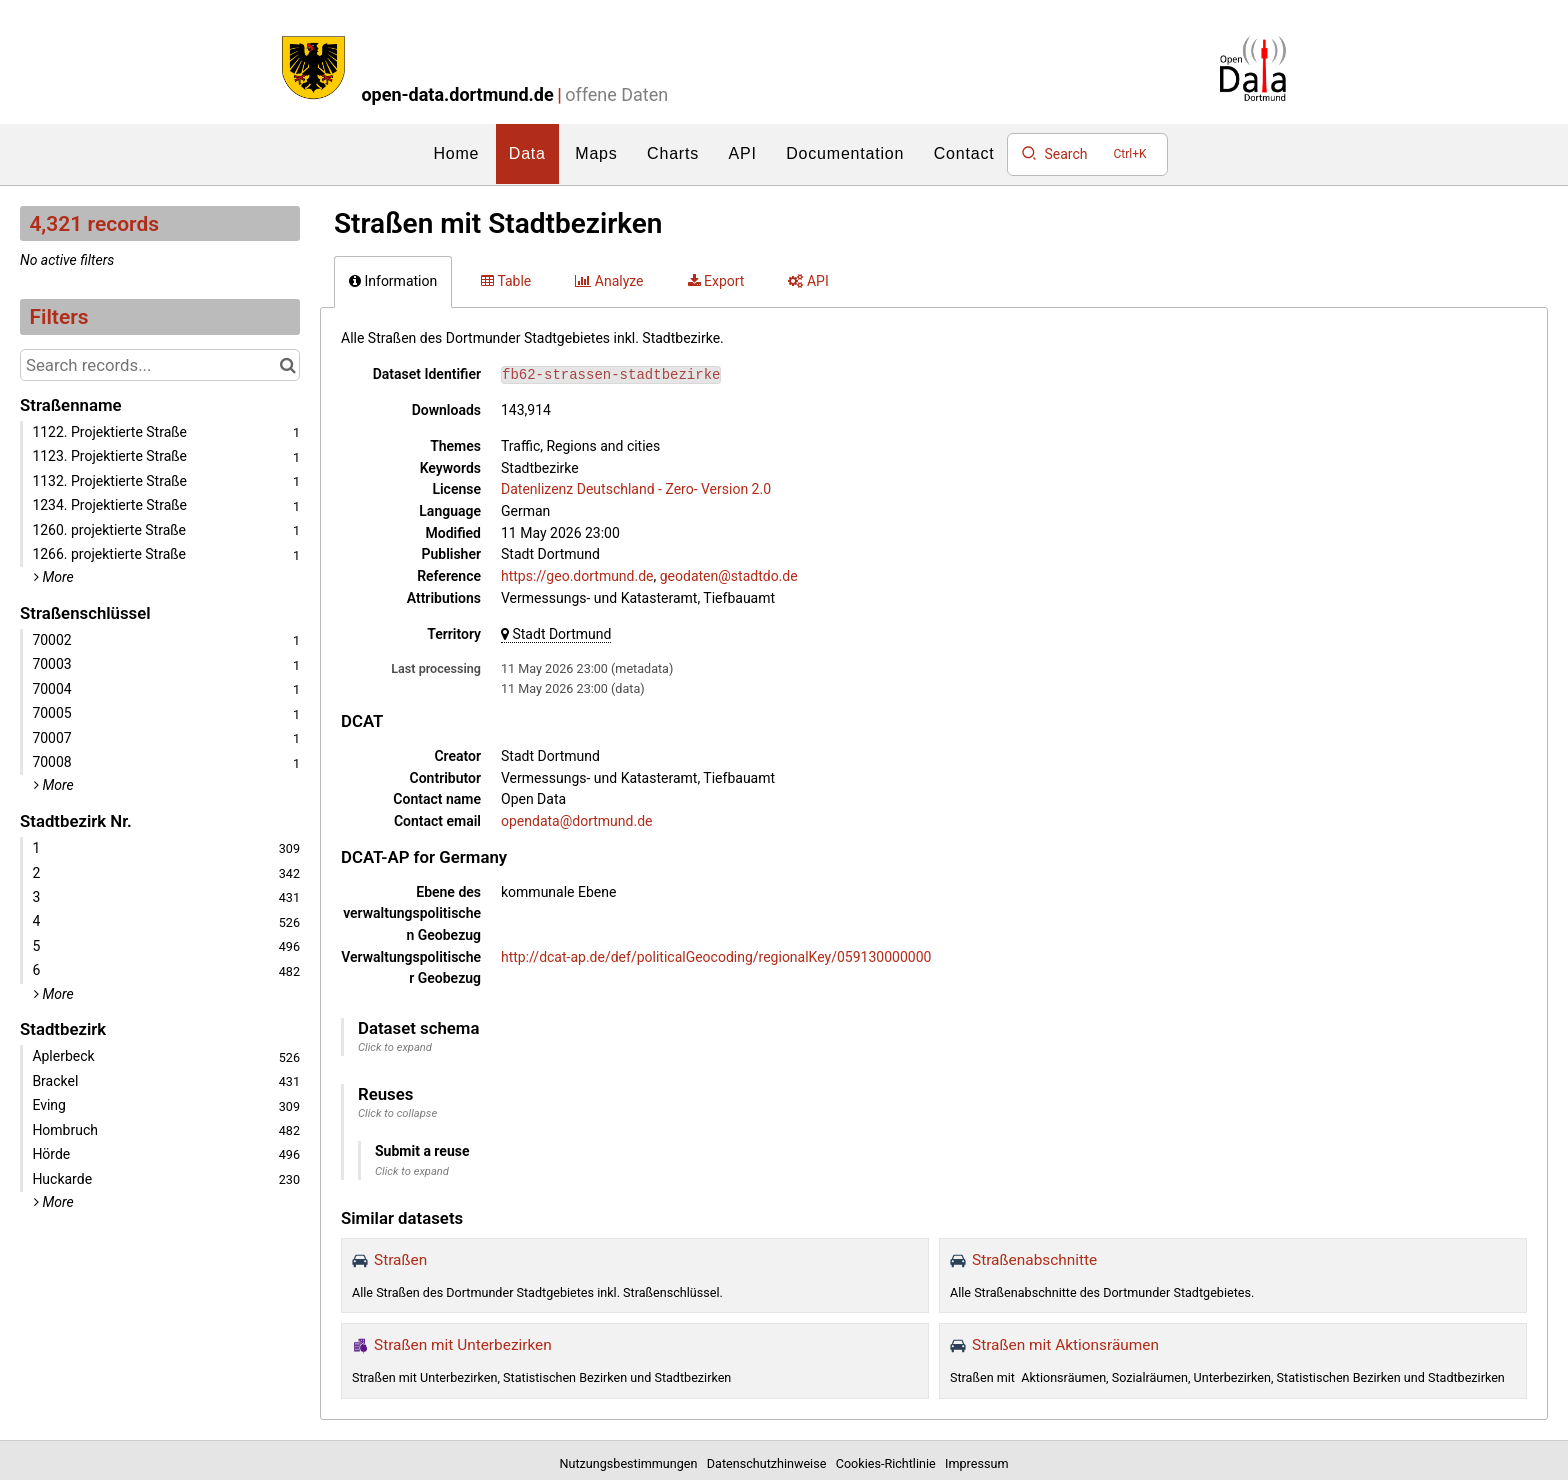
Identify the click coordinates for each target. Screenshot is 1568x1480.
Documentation (845, 153)
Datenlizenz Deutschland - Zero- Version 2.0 (636, 489)
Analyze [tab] (609, 281)
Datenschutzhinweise (770, 1463)
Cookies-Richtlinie (889, 1463)
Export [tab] (716, 281)
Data (527, 153)
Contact (964, 153)
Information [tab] (393, 281)
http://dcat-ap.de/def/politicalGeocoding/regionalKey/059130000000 (716, 957)
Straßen (400, 1260)
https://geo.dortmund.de (577, 576)
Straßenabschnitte (1034, 1260)
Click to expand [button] (395, 1047)
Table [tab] (506, 281)
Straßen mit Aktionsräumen (1065, 1345)
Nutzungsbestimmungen (632, 1463)
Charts (673, 153)
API (743, 153)
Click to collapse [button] (397, 1113)
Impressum (976, 1463)
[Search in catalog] (287, 365)
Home (456, 153)
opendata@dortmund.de (576, 821)
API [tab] (808, 281)
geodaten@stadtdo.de (729, 576)
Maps (596, 153)
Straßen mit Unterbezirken (463, 1345)
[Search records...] (160, 365)
